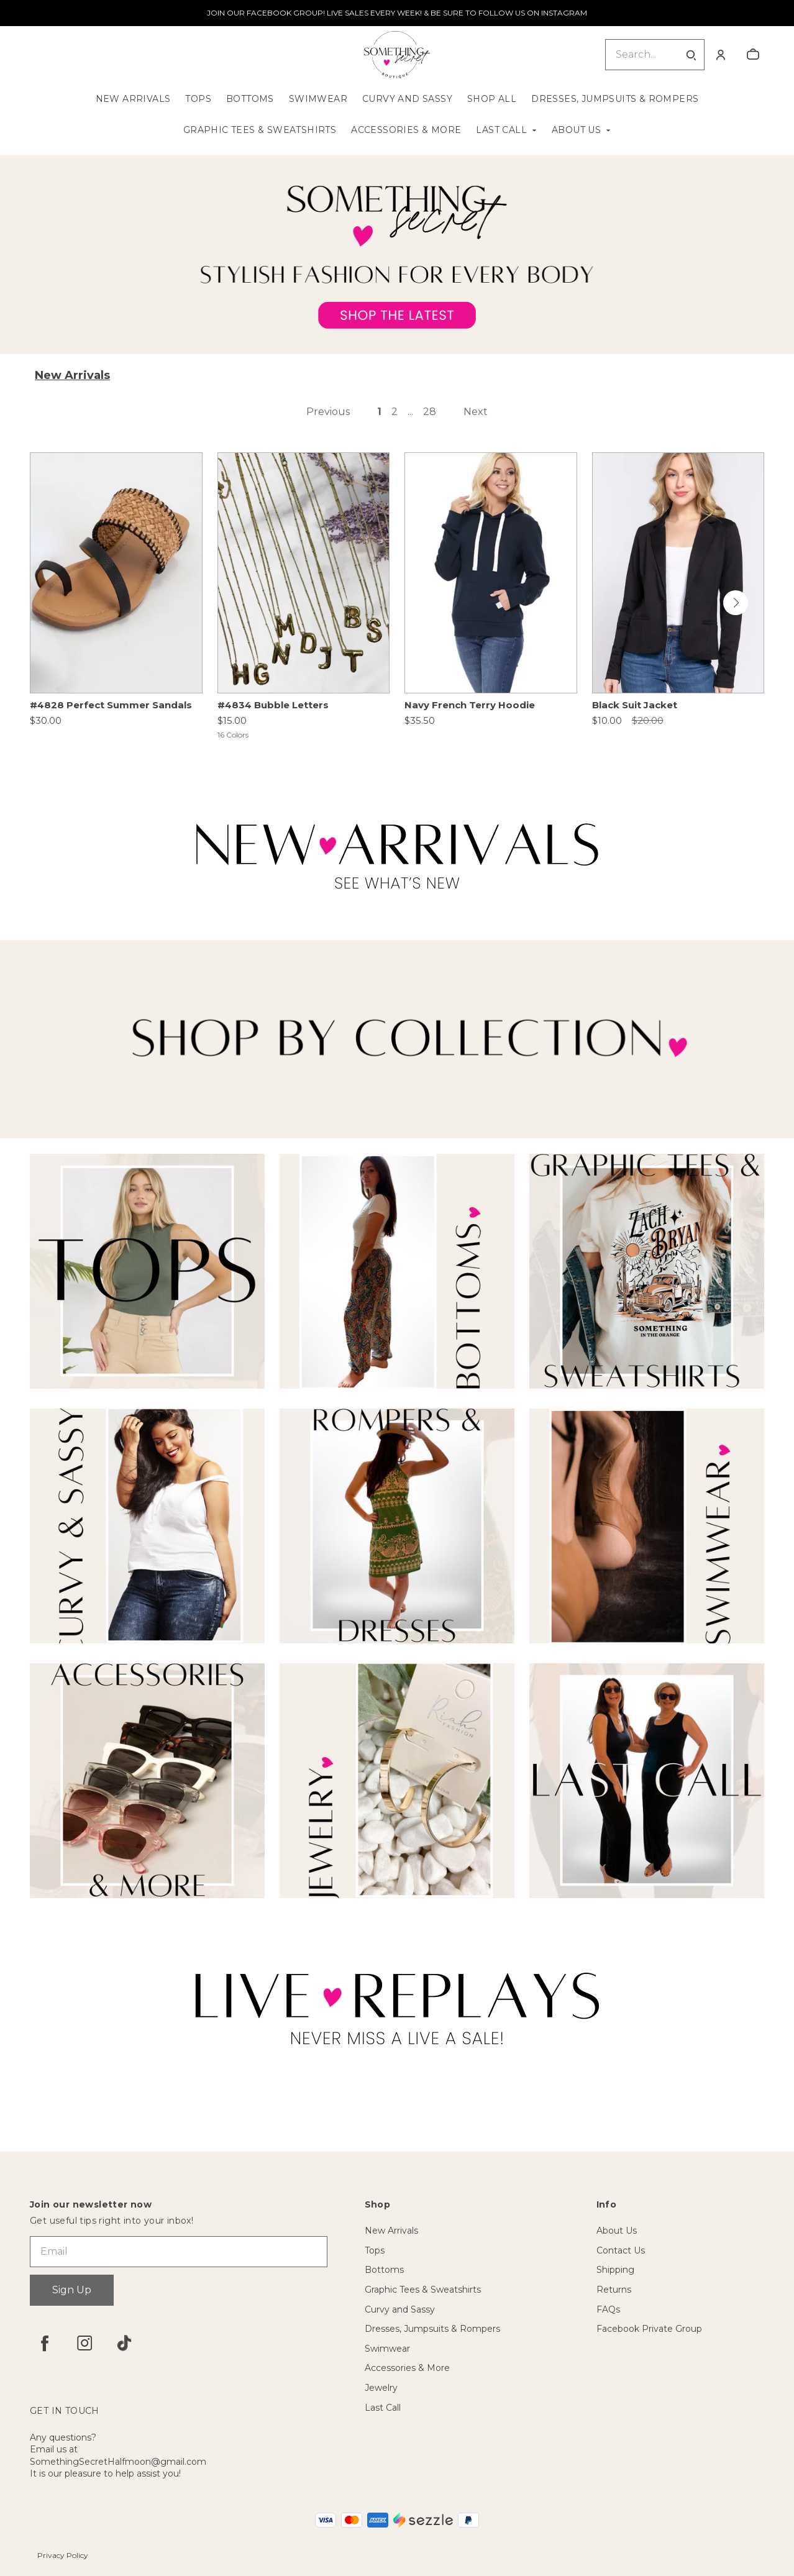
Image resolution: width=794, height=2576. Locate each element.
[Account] (721, 54)
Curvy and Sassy (407, 98)
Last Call (501, 129)
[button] (735, 602)
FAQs (608, 2309)
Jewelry (381, 2387)
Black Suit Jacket (634, 705)
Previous (328, 412)
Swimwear (318, 98)
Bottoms (250, 98)
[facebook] (45, 2343)
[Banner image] (397, 254)
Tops (198, 98)
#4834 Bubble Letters (273, 705)
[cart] (753, 54)
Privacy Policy (62, 2555)
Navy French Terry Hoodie (469, 705)
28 (429, 412)
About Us (576, 129)
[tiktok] (124, 2343)
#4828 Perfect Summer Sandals (111, 705)
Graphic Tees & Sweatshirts (259, 129)
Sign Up (71, 2290)
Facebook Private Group (649, 2328)
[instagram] (84, 2343)
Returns (613, 2289)
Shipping (615, 2269)
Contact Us (620, 2250)
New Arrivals (133, 98)
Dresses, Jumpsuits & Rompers (614, 98)
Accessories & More (406, 129)
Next (475, 412)
